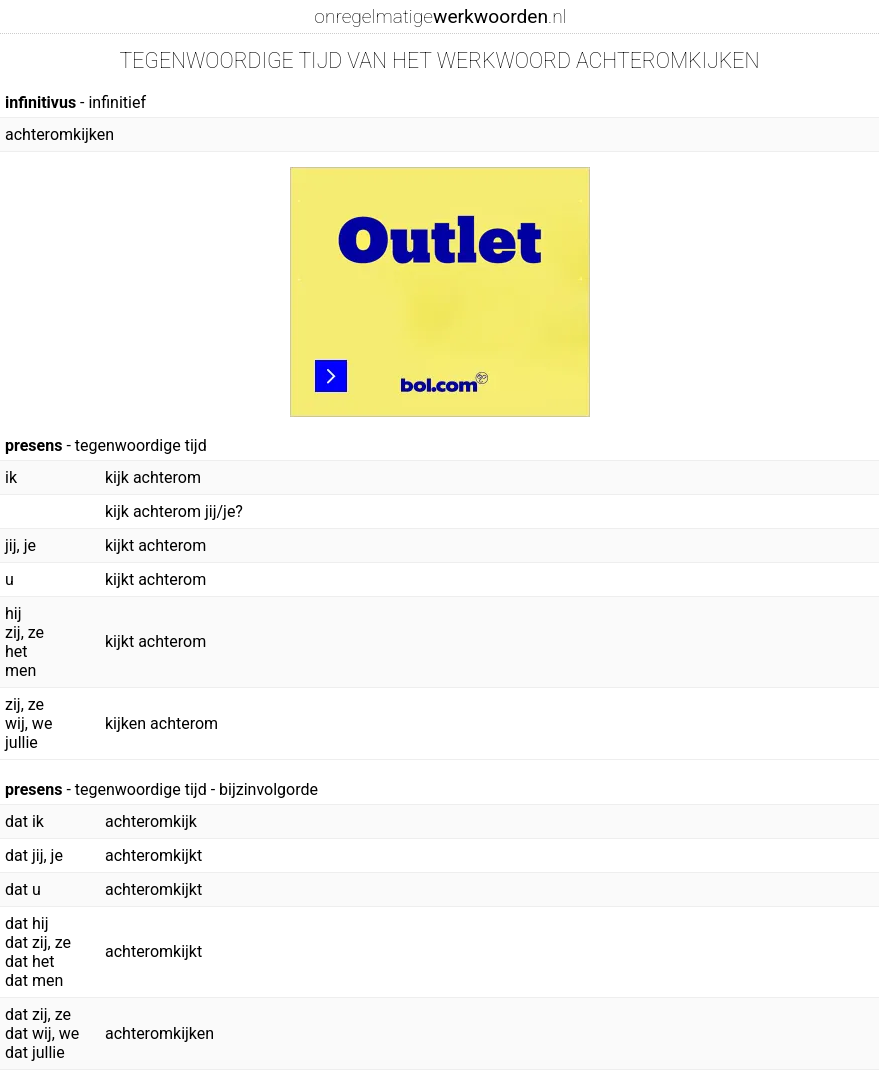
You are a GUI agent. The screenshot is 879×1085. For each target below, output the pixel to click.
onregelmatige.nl (440, 16)
